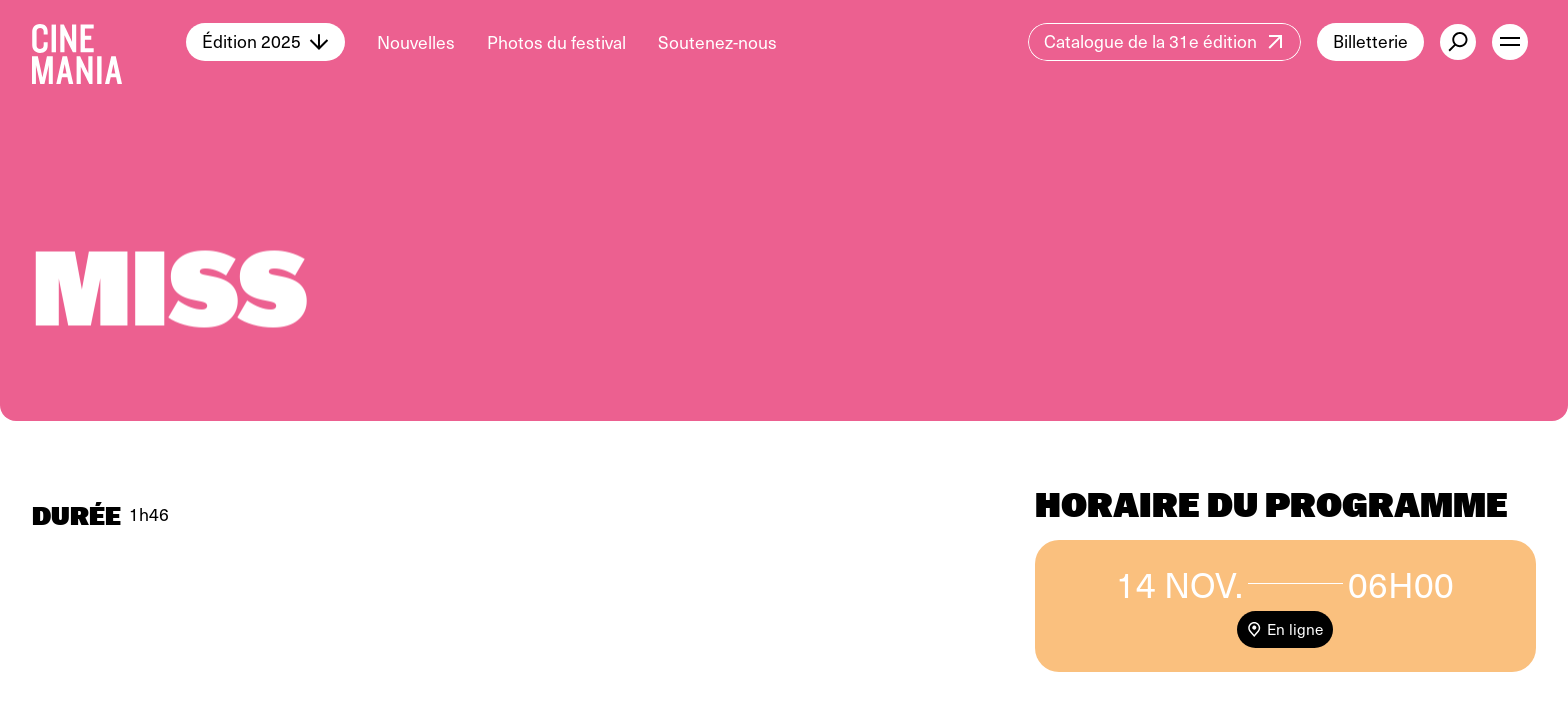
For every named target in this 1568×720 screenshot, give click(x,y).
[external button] (1458, 42)
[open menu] (1510, 42)
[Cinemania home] (109, 42)
